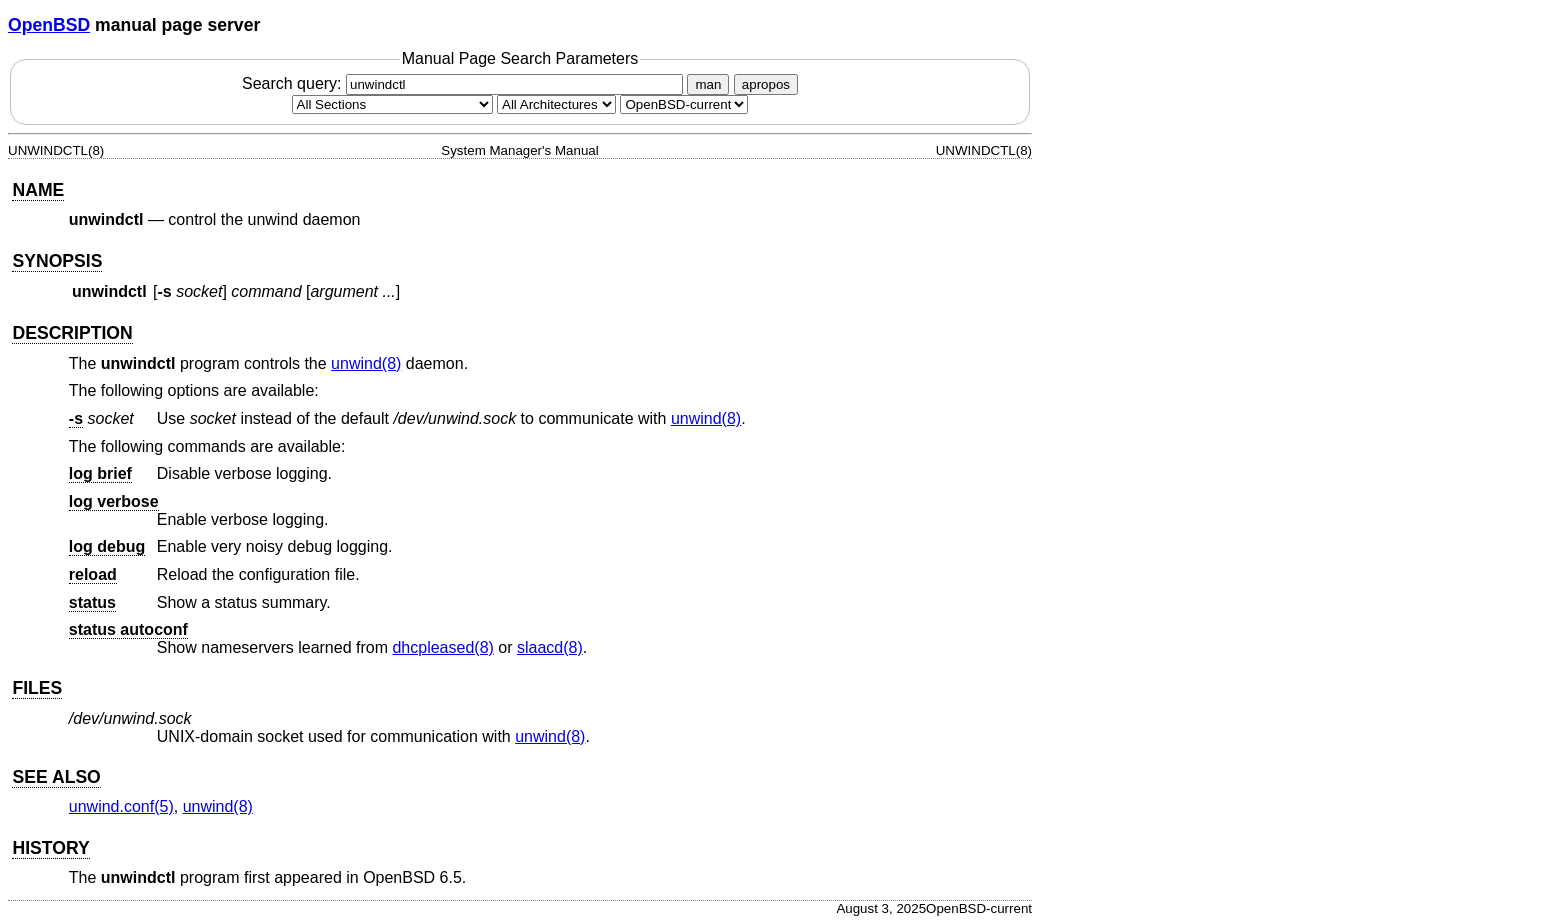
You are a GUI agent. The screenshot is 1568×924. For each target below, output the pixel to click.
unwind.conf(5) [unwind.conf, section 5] (121, 806)
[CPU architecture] (556, 104)
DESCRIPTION (72, 333)
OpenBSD (49, 25)
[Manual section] (392, 104)
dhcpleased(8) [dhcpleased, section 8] (442, 647)
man (708, 84)
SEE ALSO (56, 777)
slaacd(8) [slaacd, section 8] (550, 647)
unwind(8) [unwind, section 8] (366, 363)
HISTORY (50, 848)
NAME (38, 190)
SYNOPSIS (57, 261)
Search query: (465, 83)
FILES (37, 688)
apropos (766, 84)
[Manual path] (684, 104)
